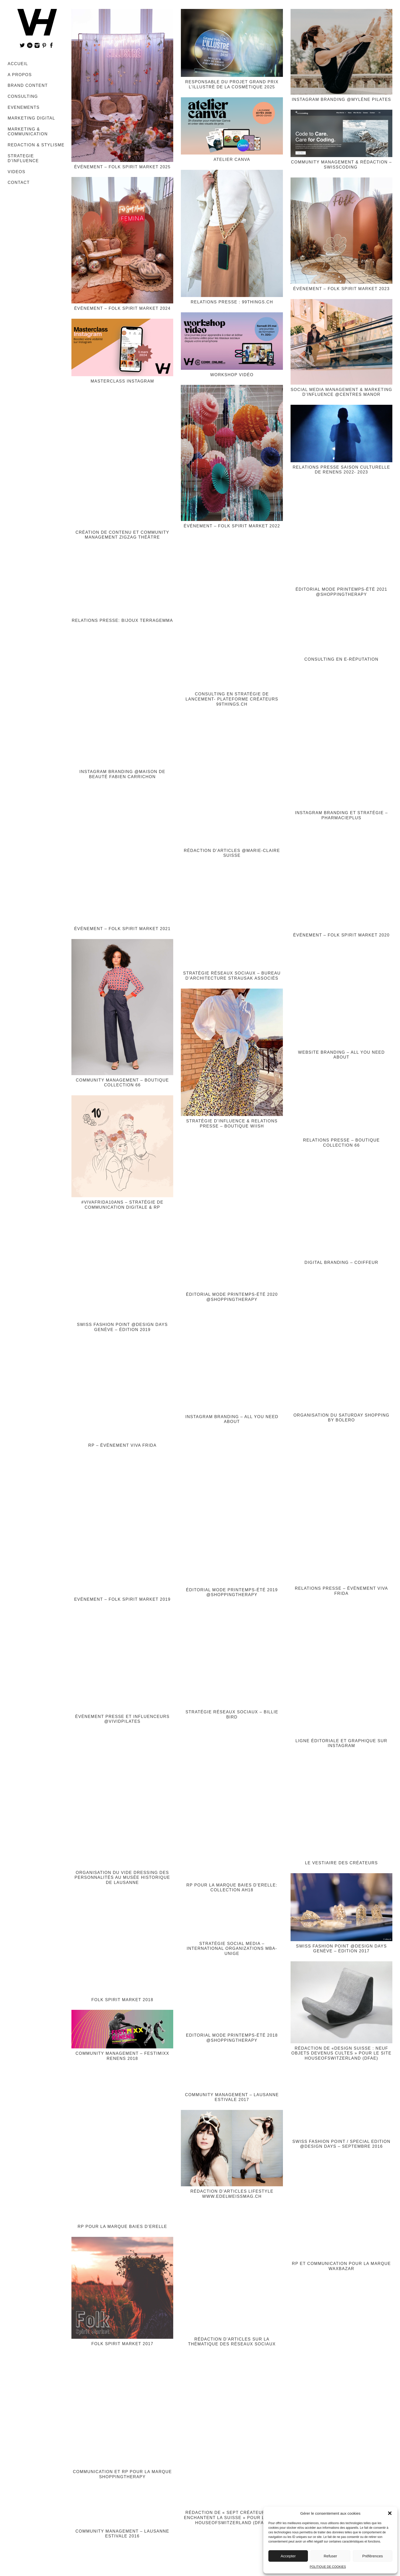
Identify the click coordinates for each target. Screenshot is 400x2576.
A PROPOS (20, 75)
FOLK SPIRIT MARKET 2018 (122, 2000)
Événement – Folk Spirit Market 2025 (122, 167)
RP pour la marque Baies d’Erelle (122, 2226)
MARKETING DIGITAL (31, 118)
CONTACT (19, 182)
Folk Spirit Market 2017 (122, 2344)
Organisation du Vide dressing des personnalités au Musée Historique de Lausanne (122, 1877)
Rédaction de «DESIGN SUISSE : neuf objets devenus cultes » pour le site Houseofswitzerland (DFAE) (341, 2053)
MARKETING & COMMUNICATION (28, 131)
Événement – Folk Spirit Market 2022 (232, 526)
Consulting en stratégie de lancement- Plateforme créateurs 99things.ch (231, 699)
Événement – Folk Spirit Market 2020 (341, 935)
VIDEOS (16, 172)
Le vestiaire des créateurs (341, 1863)
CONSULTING (23, 96)
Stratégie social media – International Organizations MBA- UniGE (232, 1948)
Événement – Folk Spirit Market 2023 (341, 289)
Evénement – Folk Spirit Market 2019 (122, 1599)
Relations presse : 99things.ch (232, 302)
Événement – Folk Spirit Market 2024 (122, 308)
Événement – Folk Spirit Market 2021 (122, 929)
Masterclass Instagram (122, 381)
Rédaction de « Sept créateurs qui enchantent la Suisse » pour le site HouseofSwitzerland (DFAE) (232, 2517)
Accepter (288, 2556)
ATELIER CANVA (232, 159)
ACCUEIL (18, 64)
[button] (389, 2513)
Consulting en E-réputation (341, 659)
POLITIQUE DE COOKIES (328, 2567)
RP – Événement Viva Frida (122, 1445)
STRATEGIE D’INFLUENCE (23, 158)
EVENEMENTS (24, 107)
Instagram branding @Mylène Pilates (341, 99)
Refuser (330, 2556)
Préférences (372, 2556)
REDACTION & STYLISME (36, 145)
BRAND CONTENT (28, 85)
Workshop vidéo (232, 375)
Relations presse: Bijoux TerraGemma (122, 620)
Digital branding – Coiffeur (341, 1262)
